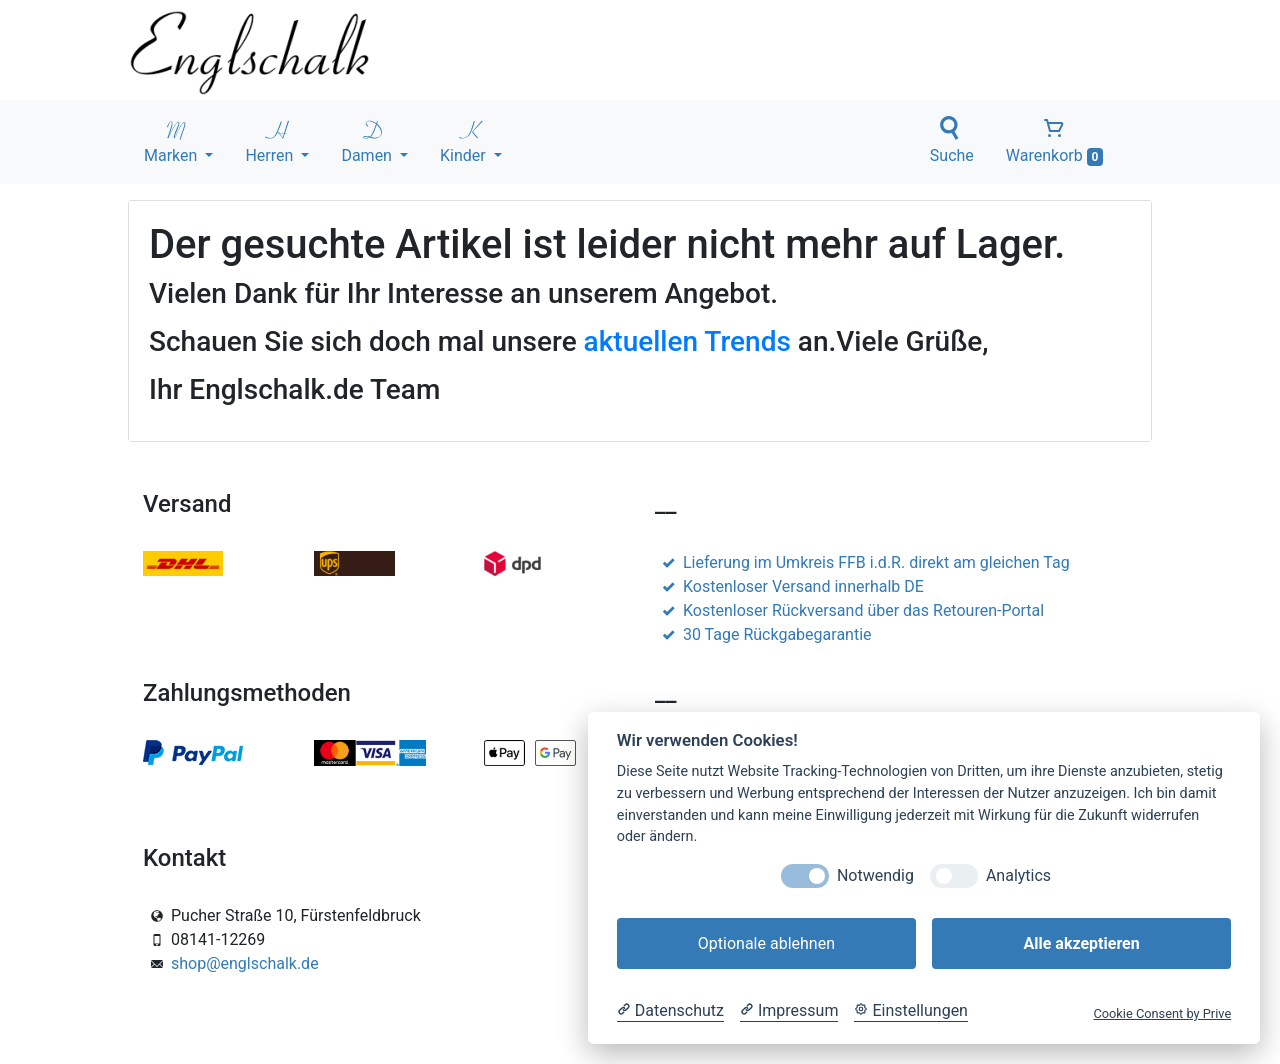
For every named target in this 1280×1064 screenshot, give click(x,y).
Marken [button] (172, 140)
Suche (952, 140)
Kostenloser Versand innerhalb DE (789, 586)
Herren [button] (271, 140)
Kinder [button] (465, 140)
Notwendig (875, 875)
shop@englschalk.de (245, 963)
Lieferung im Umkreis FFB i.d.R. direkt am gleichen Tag (862, 562)
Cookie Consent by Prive (1162, 1013)
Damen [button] (368, 140)
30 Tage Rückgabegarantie (763, 634)
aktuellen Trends (687, 341)
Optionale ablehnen (766, 943)
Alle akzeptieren (1081, 943)
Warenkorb (1054, 141)
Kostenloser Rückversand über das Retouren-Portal (849, 610)
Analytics (1018, 875)
